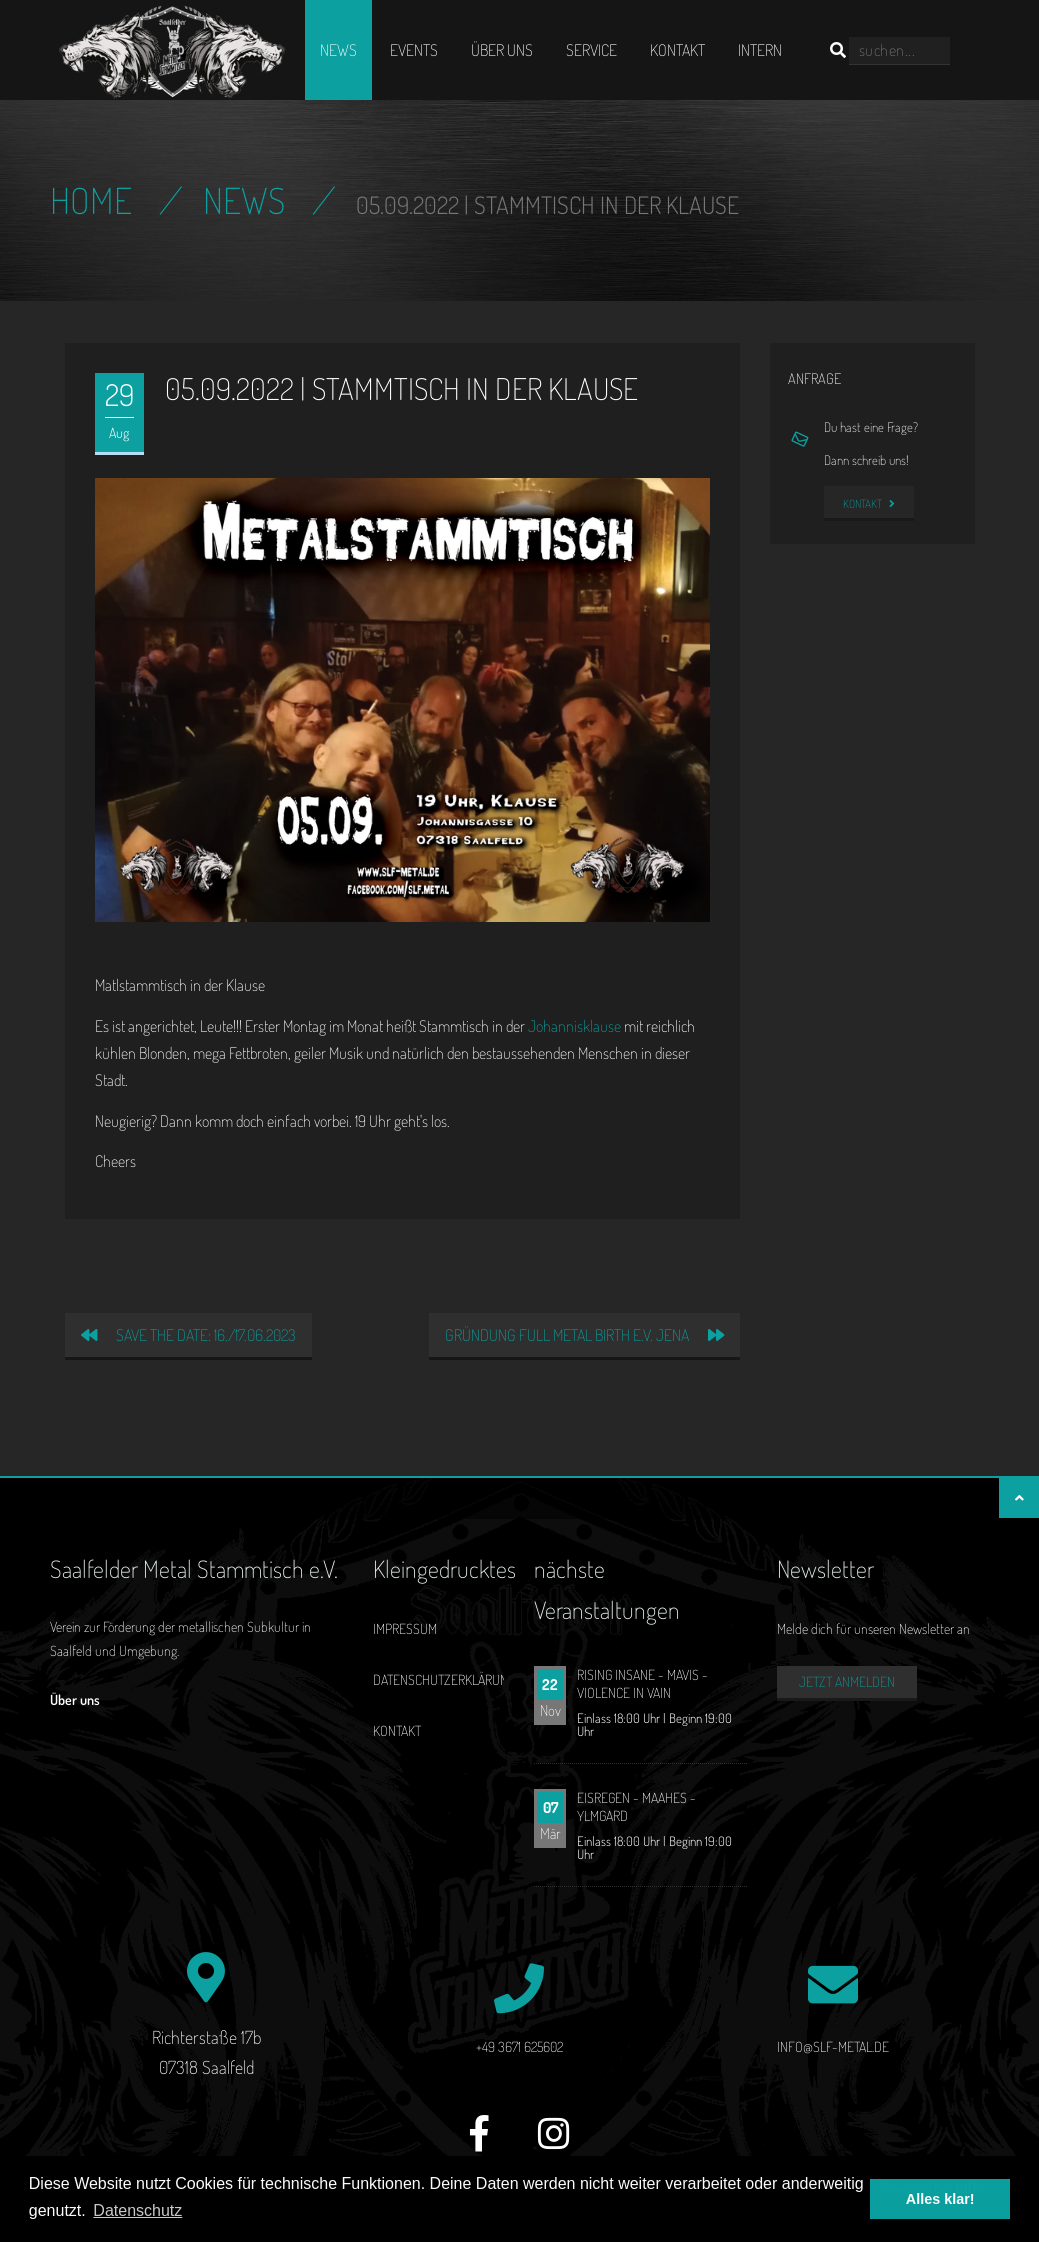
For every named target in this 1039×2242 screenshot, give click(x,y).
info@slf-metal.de (833, 2046)
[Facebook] (479, 2144)
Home (91, 200)
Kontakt (677, 50)
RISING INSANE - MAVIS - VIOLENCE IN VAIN (642, 1683)
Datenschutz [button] (137, 2210)
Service (591, 50)
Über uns (502, 50)
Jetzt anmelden (847, 1681)
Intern (760, 50)
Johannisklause (574, 1026)
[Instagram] (554, 2144)
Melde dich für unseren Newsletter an (873, 1628)
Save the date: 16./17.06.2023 (188, 1335)
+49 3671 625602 (519, 2046)
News (338, 50)
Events (414, 50)
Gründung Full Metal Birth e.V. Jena (584, 1335)
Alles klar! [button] (940, 2199)
